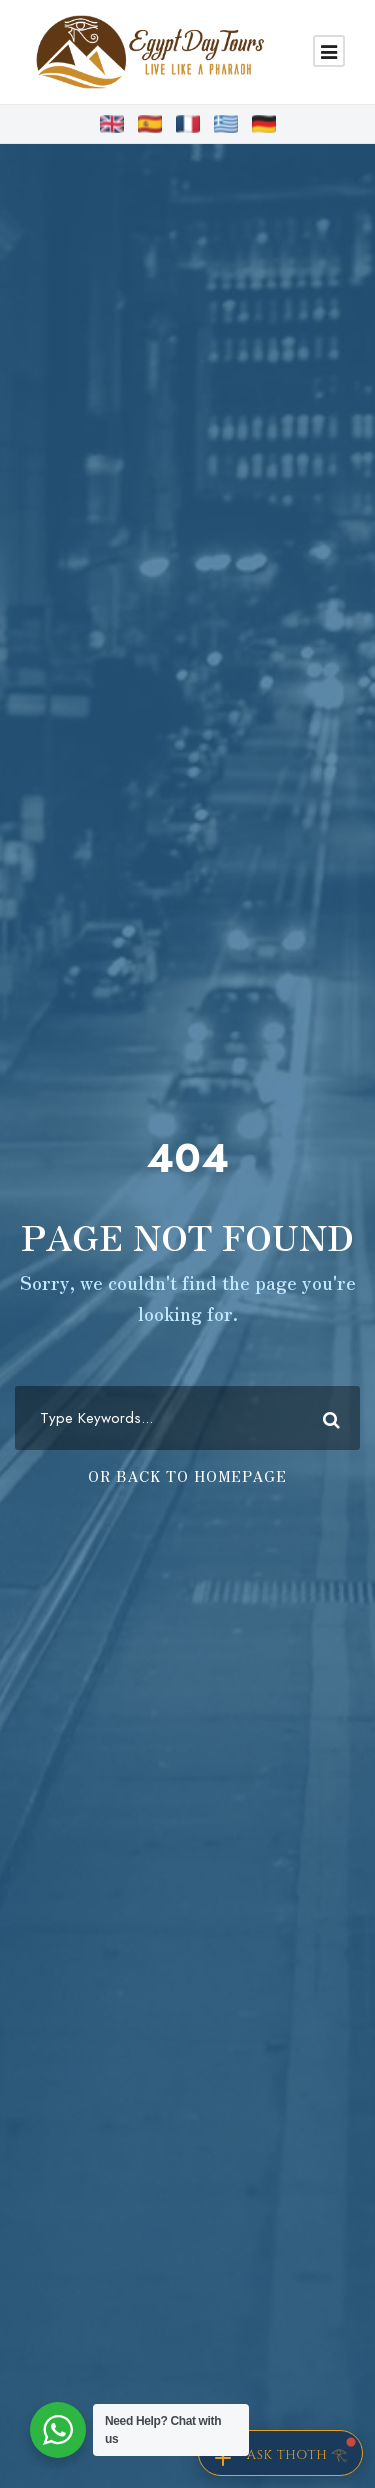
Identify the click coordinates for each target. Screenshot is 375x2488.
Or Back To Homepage (187, 1476)
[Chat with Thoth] (280, 2453)
